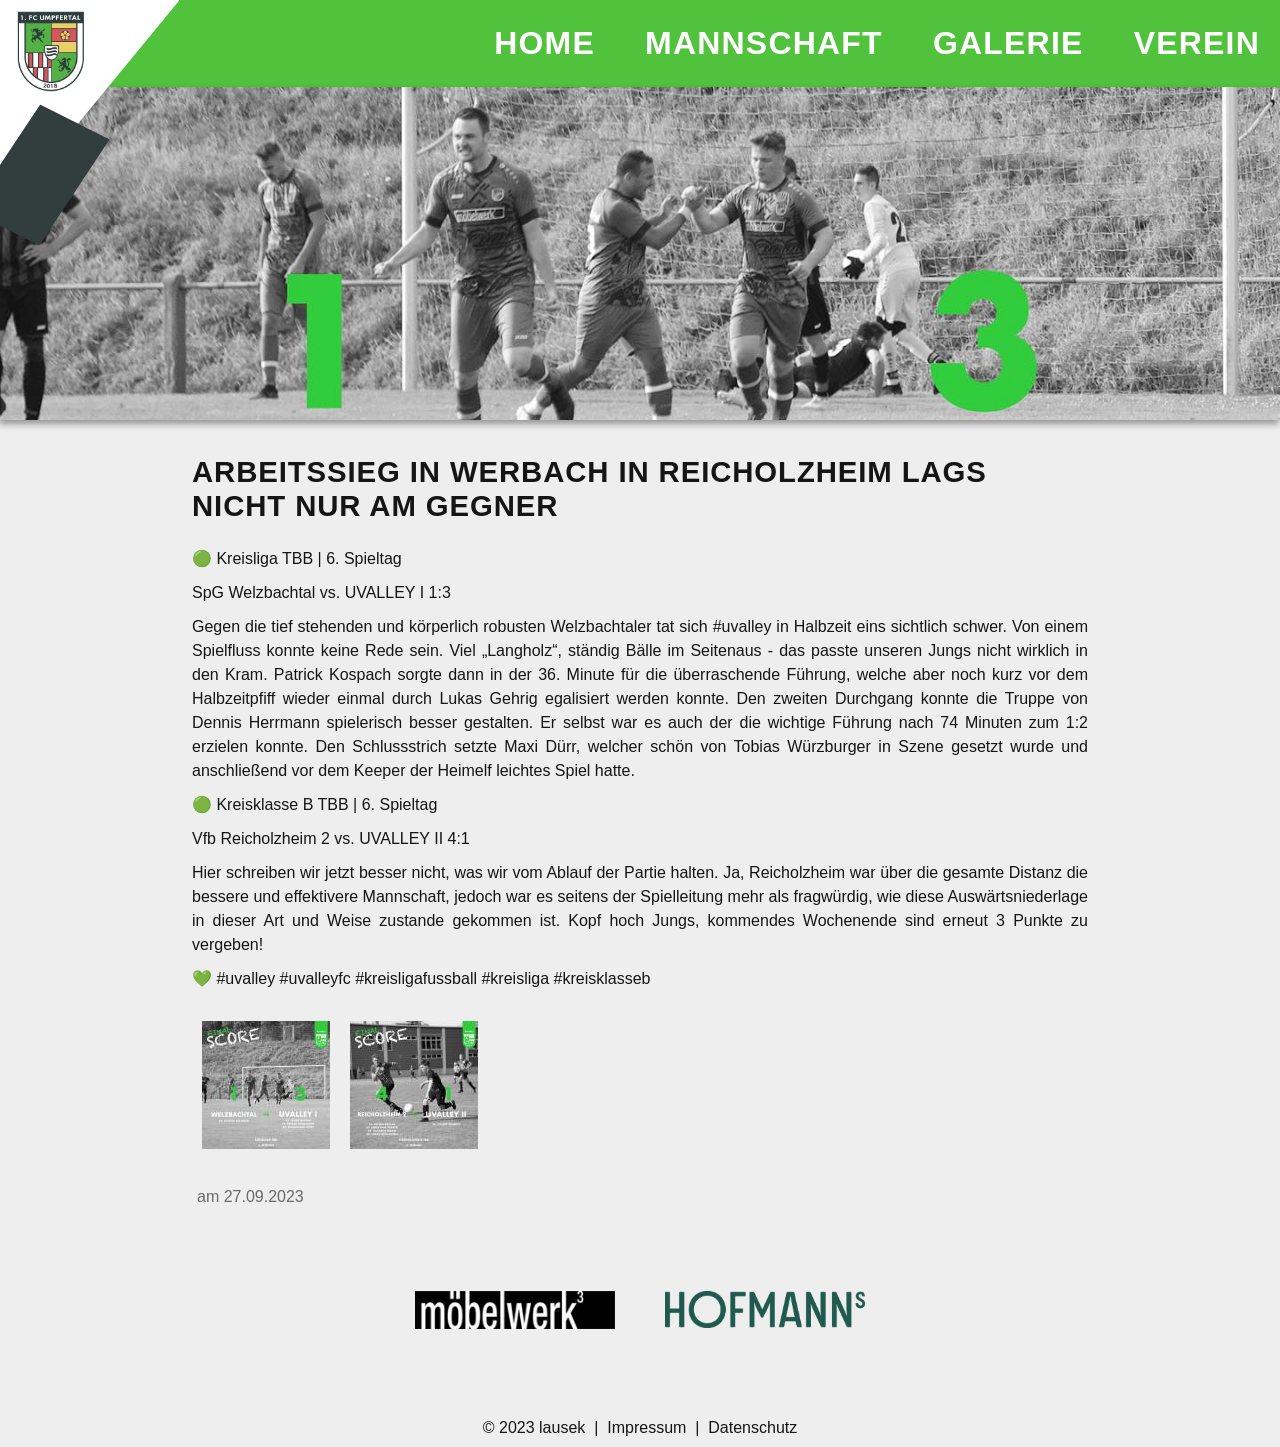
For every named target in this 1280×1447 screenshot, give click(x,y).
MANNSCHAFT (769, 43)
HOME (549, 43)
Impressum (646, 1427)
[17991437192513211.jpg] (414, 1087)
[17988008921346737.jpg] (266, 1087)
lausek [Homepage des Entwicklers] (564, 1427)
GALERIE (1013, 43)
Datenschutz (752, 1427)
